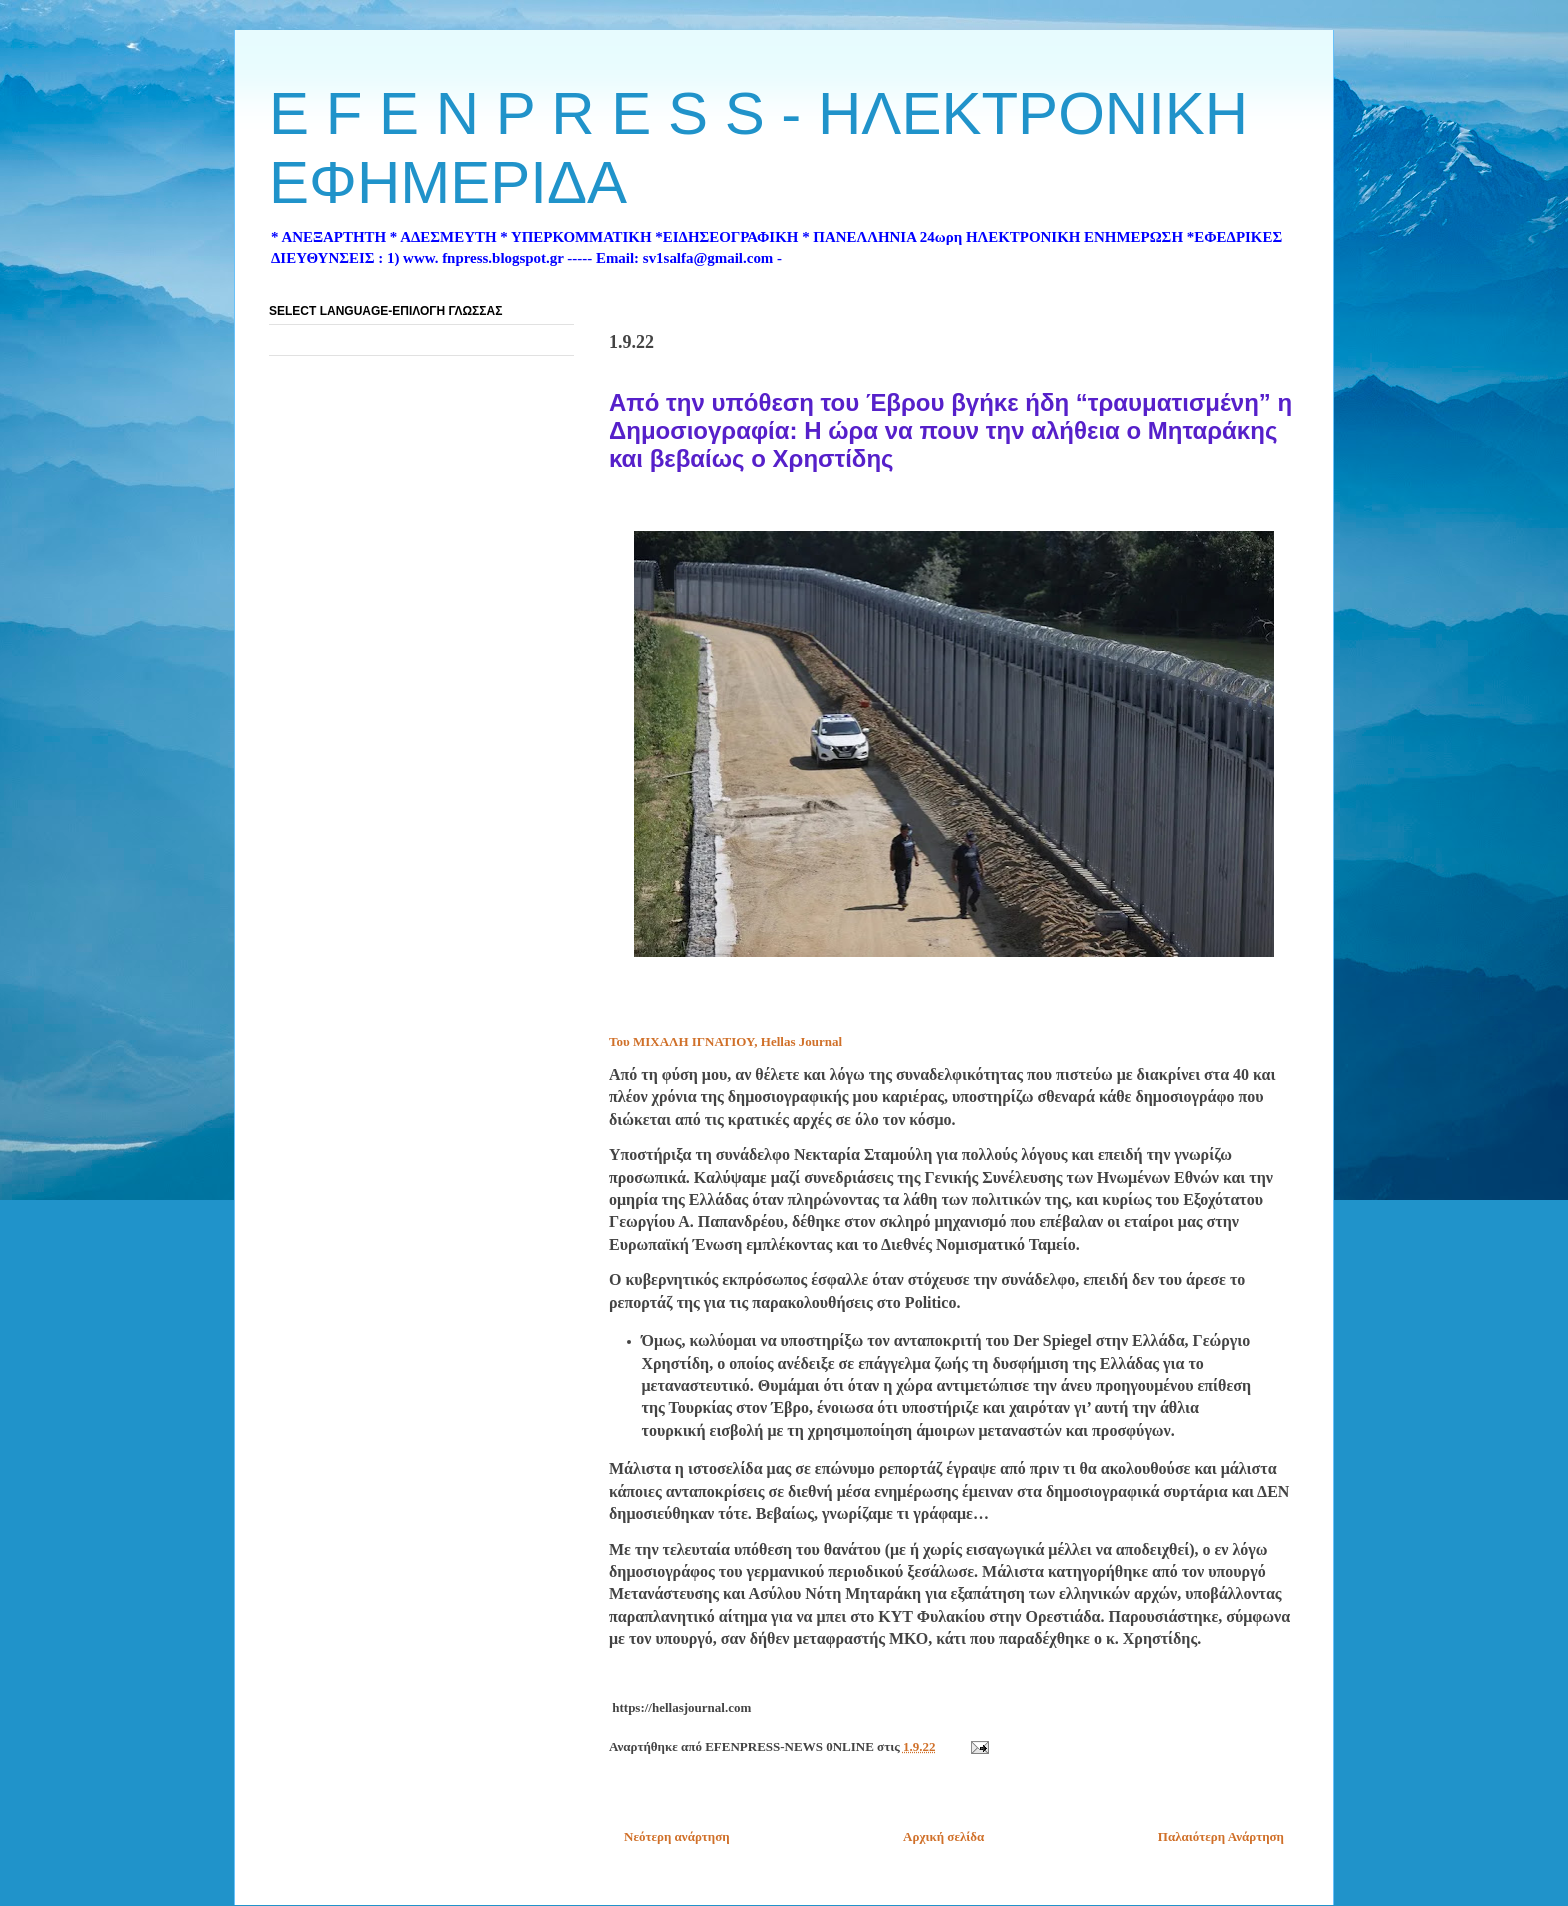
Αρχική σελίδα (943, 1836)
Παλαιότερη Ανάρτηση (1221, 1836)
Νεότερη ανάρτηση (677, 1836)
